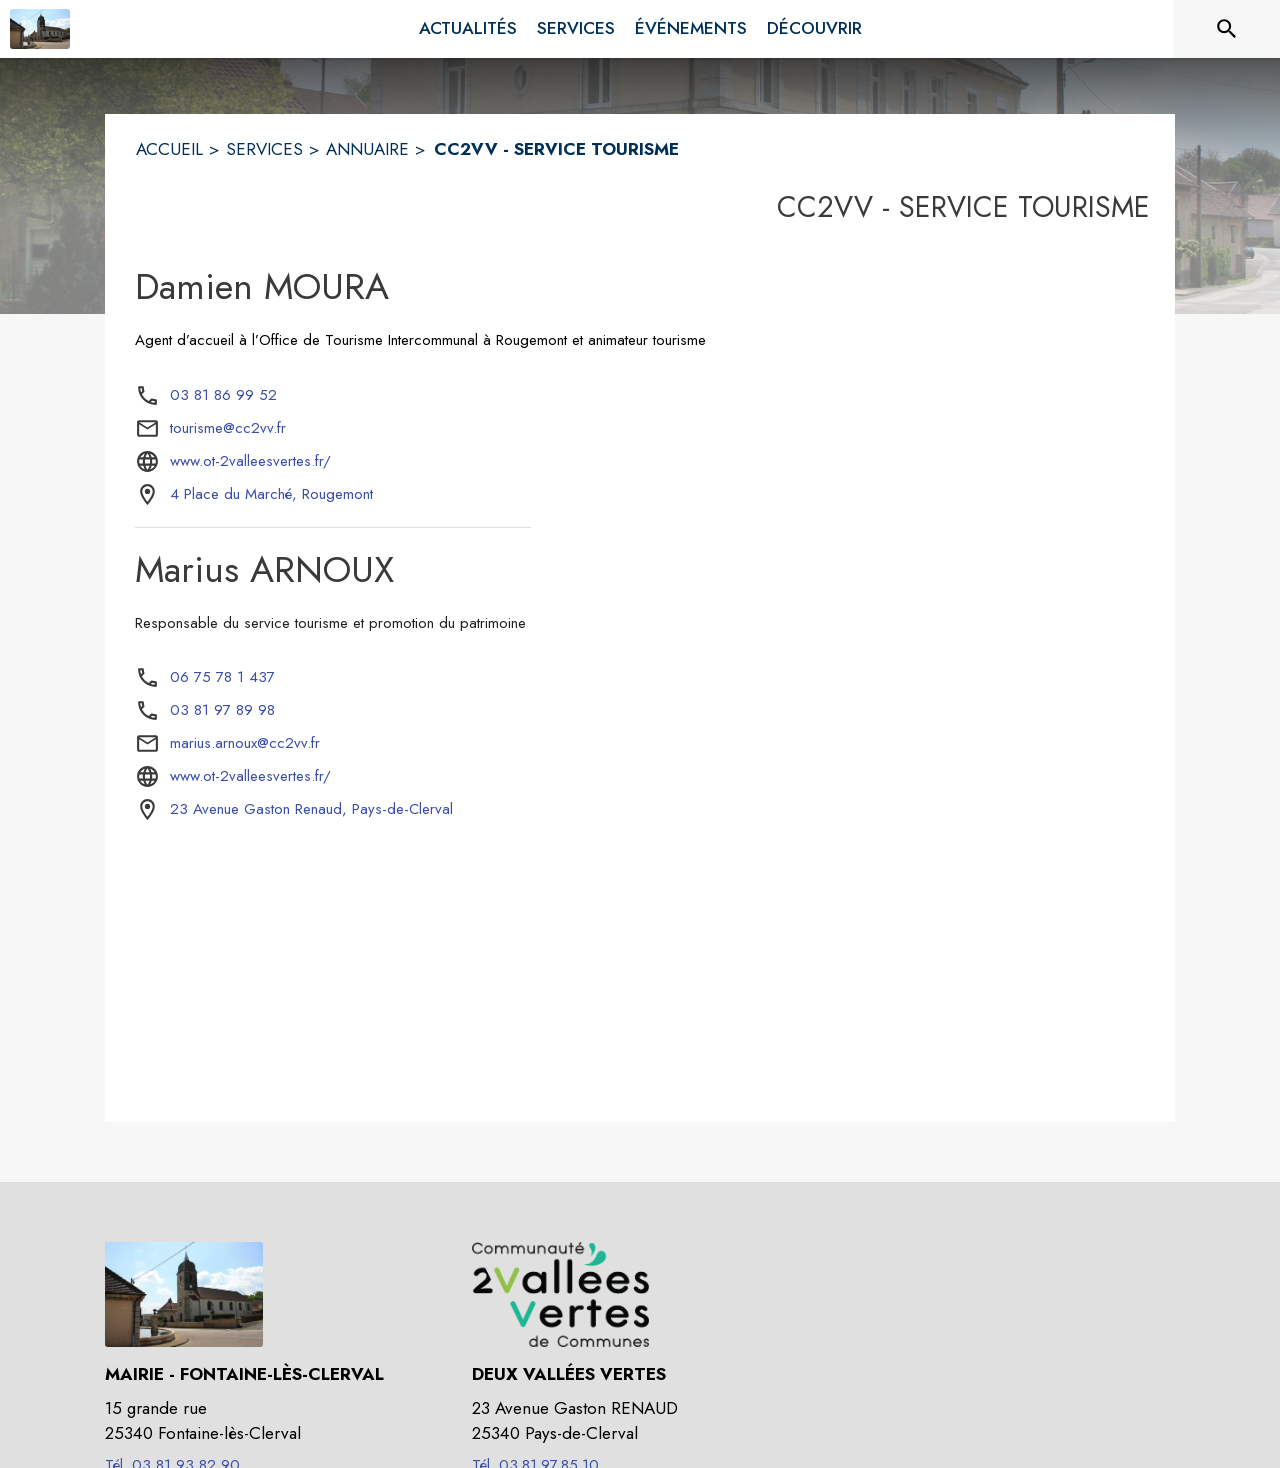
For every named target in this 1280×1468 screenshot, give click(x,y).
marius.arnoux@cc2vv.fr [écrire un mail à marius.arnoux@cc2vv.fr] (245, 743)
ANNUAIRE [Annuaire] (367, 149)
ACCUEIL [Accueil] (169, 149)
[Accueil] (40, 29)
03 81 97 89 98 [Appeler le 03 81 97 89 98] (222, 710)
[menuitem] (468, 29)
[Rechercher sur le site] (1227, 29)
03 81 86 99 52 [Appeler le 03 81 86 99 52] (223, 395)
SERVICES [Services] (264, 149)
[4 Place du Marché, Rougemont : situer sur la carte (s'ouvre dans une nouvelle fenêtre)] (271, 495)
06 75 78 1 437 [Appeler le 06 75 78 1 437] (222, 677)
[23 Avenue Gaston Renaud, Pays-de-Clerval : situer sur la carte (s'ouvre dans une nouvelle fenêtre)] (311, 810)
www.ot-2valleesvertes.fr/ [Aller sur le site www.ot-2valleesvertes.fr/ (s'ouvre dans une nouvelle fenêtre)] (250, 461)
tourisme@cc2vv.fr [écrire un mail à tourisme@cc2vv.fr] (228, 428)
